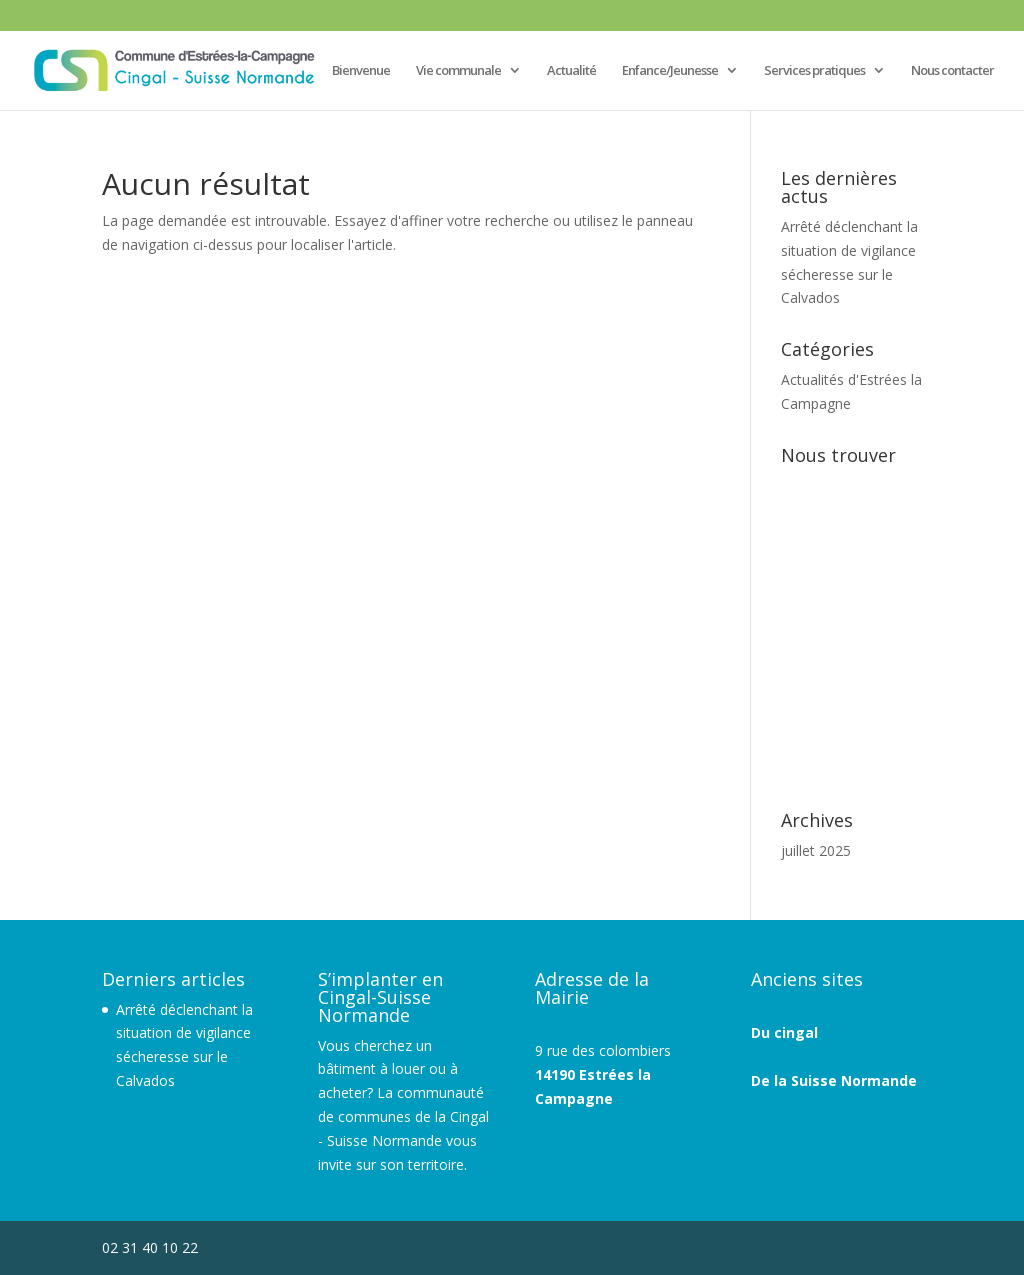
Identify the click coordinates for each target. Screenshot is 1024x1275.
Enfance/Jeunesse (670, 71)
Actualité (571, 71)
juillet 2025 (816, 850)
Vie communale (458, 71)
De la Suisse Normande (834, 1080)
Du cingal (784, 1032)
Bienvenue (361, 71)
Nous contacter (952, 71)
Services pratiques (814, 71)
